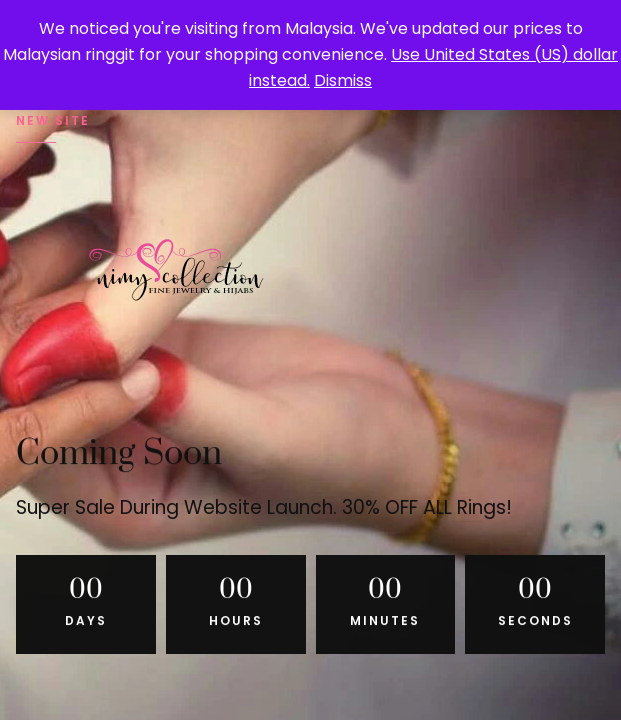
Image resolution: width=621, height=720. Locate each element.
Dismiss (343, 80)
